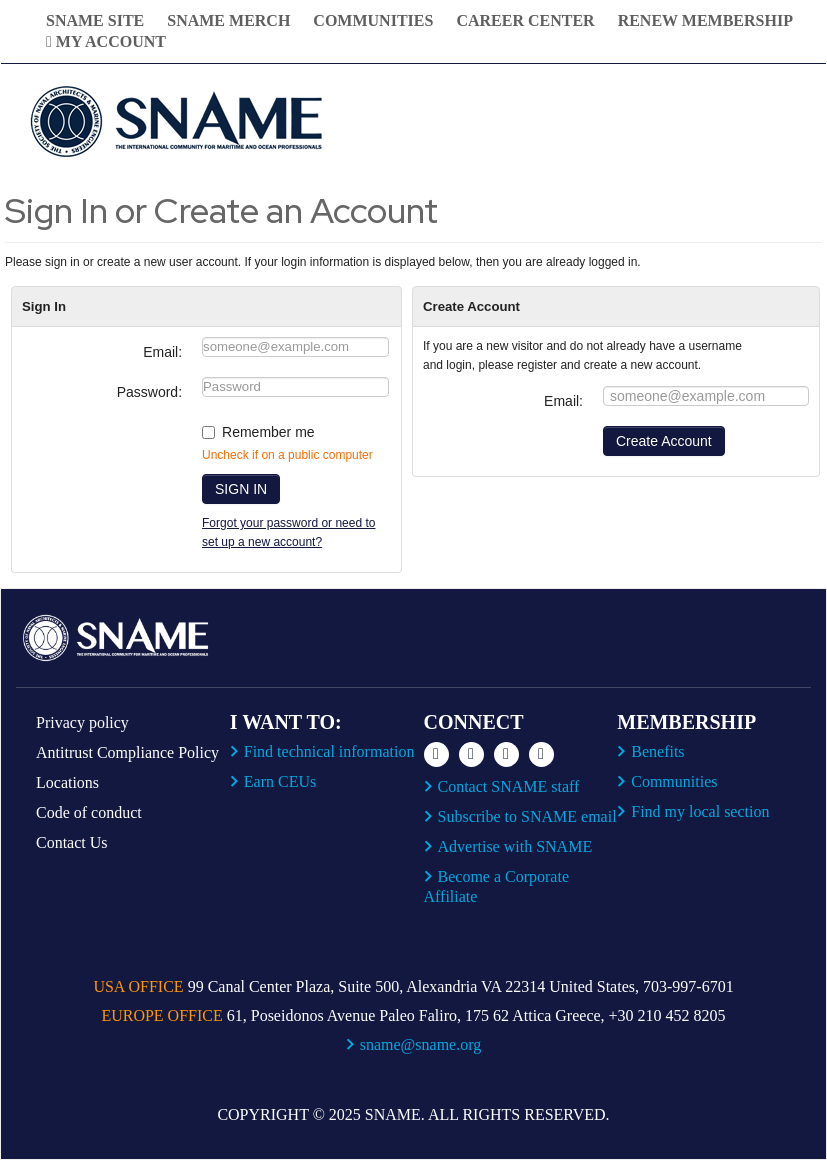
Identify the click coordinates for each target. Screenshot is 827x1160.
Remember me (268, 432)
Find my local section (700, 811)
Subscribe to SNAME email (527, 816)
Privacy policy (82, 722)
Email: (162, 352)
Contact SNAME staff (509, 786)
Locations (67, 782)
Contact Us (72, 842)
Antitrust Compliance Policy (127, 752)
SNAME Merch (228, 20)
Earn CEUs (280, 781)
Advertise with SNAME (515, 846)
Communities (373, 20)
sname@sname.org (421, 1044)
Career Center (525, 20)
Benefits (657, 751)
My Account (106, 41)
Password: (149, 392)
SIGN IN (241, 489)
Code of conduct (89, 812)
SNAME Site (95, 20)
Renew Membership (705, 20)
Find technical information (329, 751)
